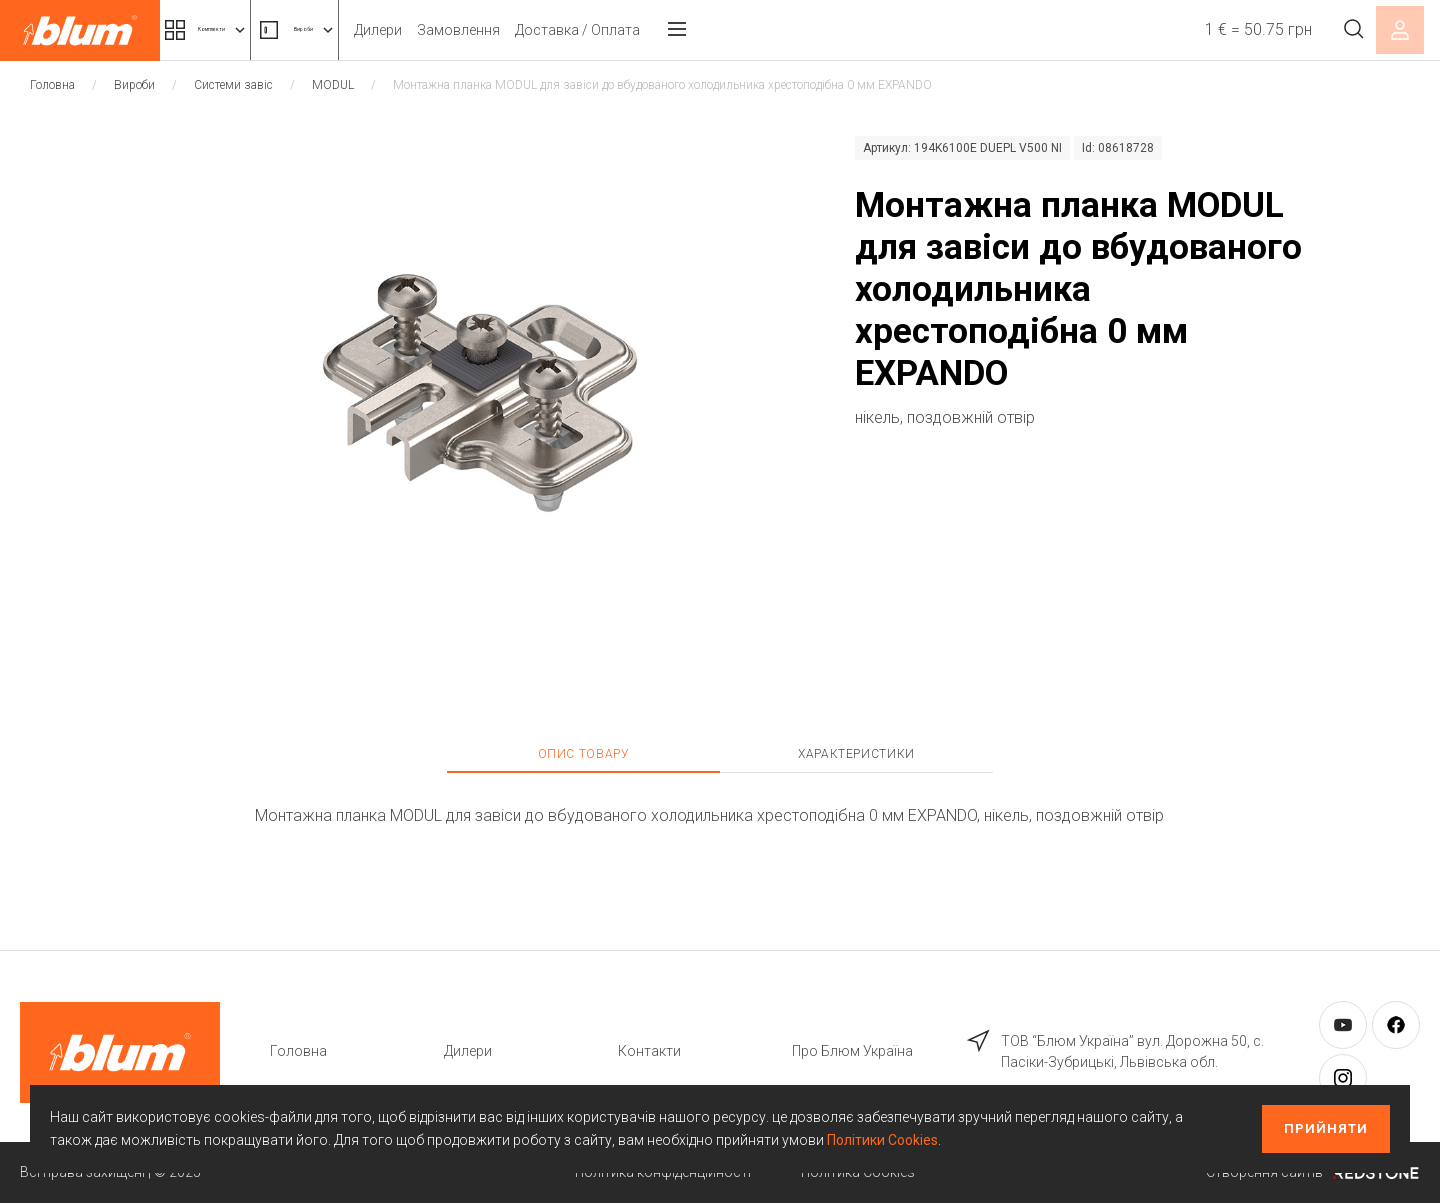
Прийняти (1326, 1128)
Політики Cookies (882, 1140)
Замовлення (573, 30)
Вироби (385, 30)
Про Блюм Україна (852, 1051)
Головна (52, 85)
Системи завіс (233, 85)
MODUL (333, 85)
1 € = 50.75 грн (1237, 29)
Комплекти (238, 30)
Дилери (493, 30)
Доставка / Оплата (692, 30)
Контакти (649, 1051)
